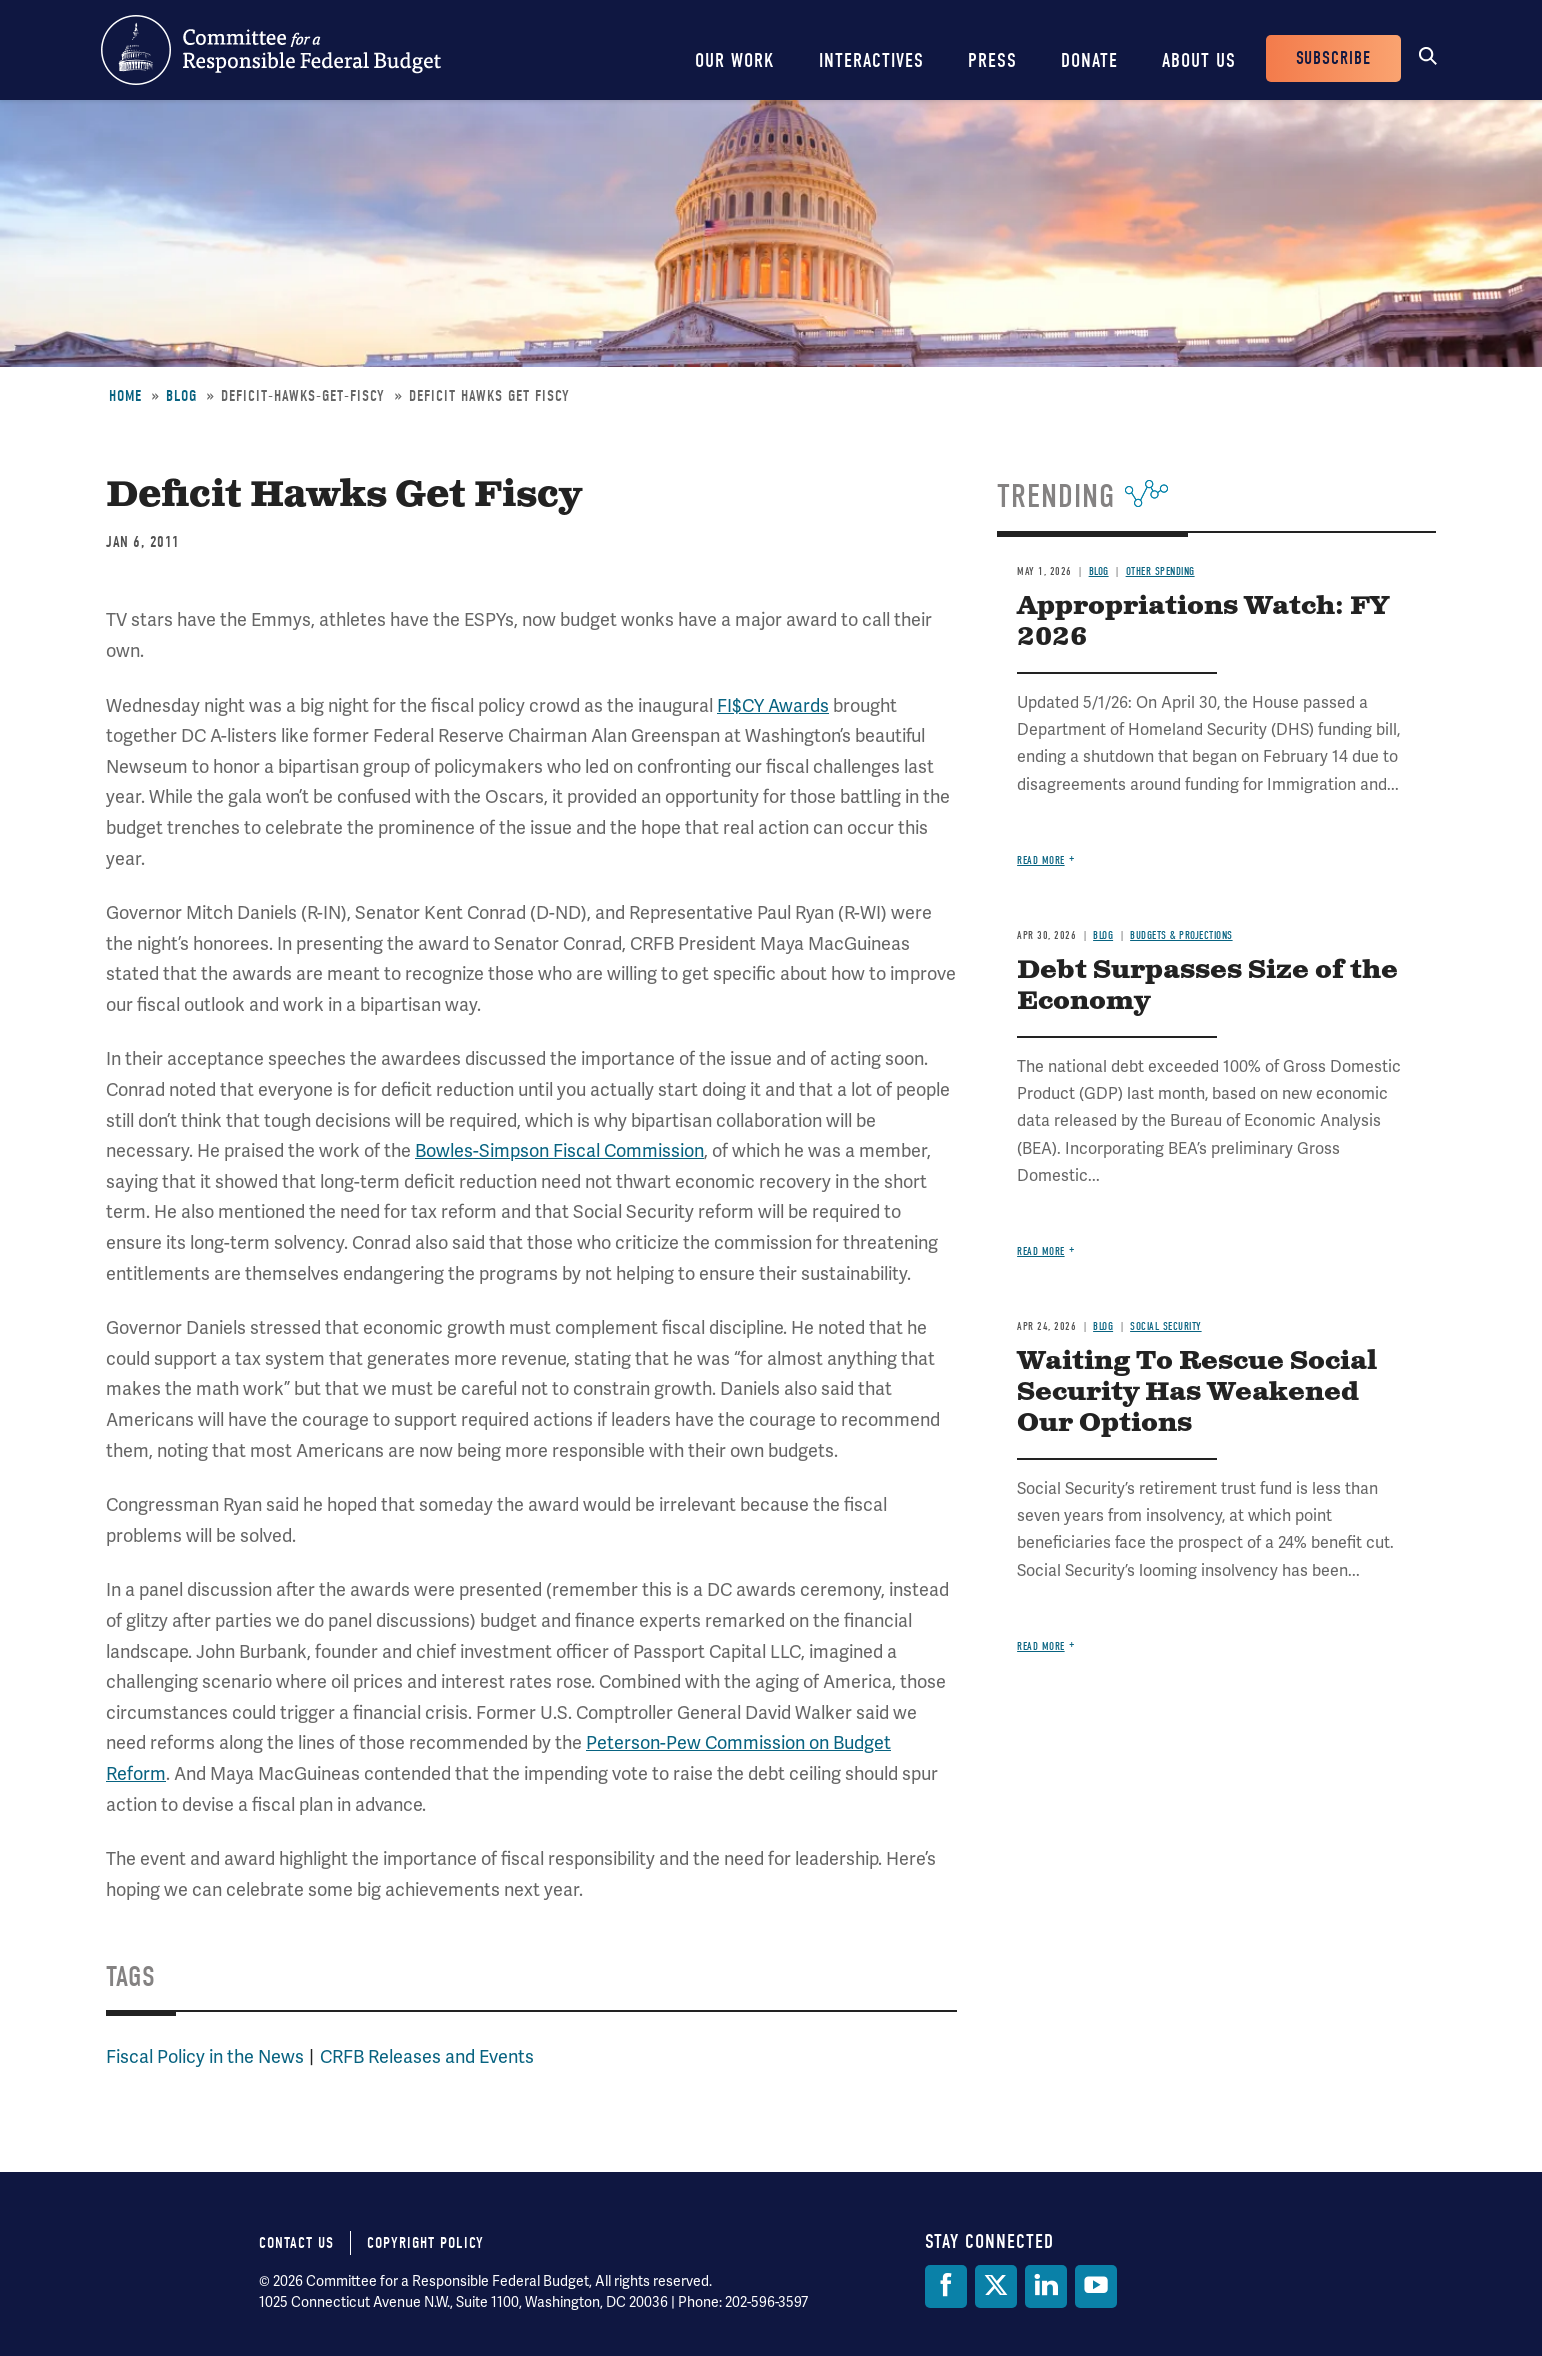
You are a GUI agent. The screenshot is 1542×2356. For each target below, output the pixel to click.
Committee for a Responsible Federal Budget (271, 50)
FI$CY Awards (773, 706)
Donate (1089, 60)
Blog (181, 396)
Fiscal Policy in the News (205, 2057)
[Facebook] (946, 2286)
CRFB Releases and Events (427, 2057)
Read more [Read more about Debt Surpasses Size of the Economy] (1041, 1251)
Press (992, 60)
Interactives (871, 60)
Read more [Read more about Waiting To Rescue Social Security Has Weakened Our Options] (1041, 1646)
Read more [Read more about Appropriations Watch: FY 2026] (1041, 860)
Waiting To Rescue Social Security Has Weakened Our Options (1197, 1392)
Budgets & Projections (1181, 935)
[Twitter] (996, 2286)
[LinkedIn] (1046, 2286)
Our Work (735, 60)
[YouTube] (1096, 2286)
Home (125, 396)
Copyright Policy (425, 2243)
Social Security (1166, 1326)
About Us (1199, 60)
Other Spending (1160, 571)
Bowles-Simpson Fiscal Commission (559, 1151)
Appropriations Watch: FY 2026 (1203, 622)
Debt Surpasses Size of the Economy (1207, 986)
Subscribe (1333, 58)
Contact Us (296, 2243)
